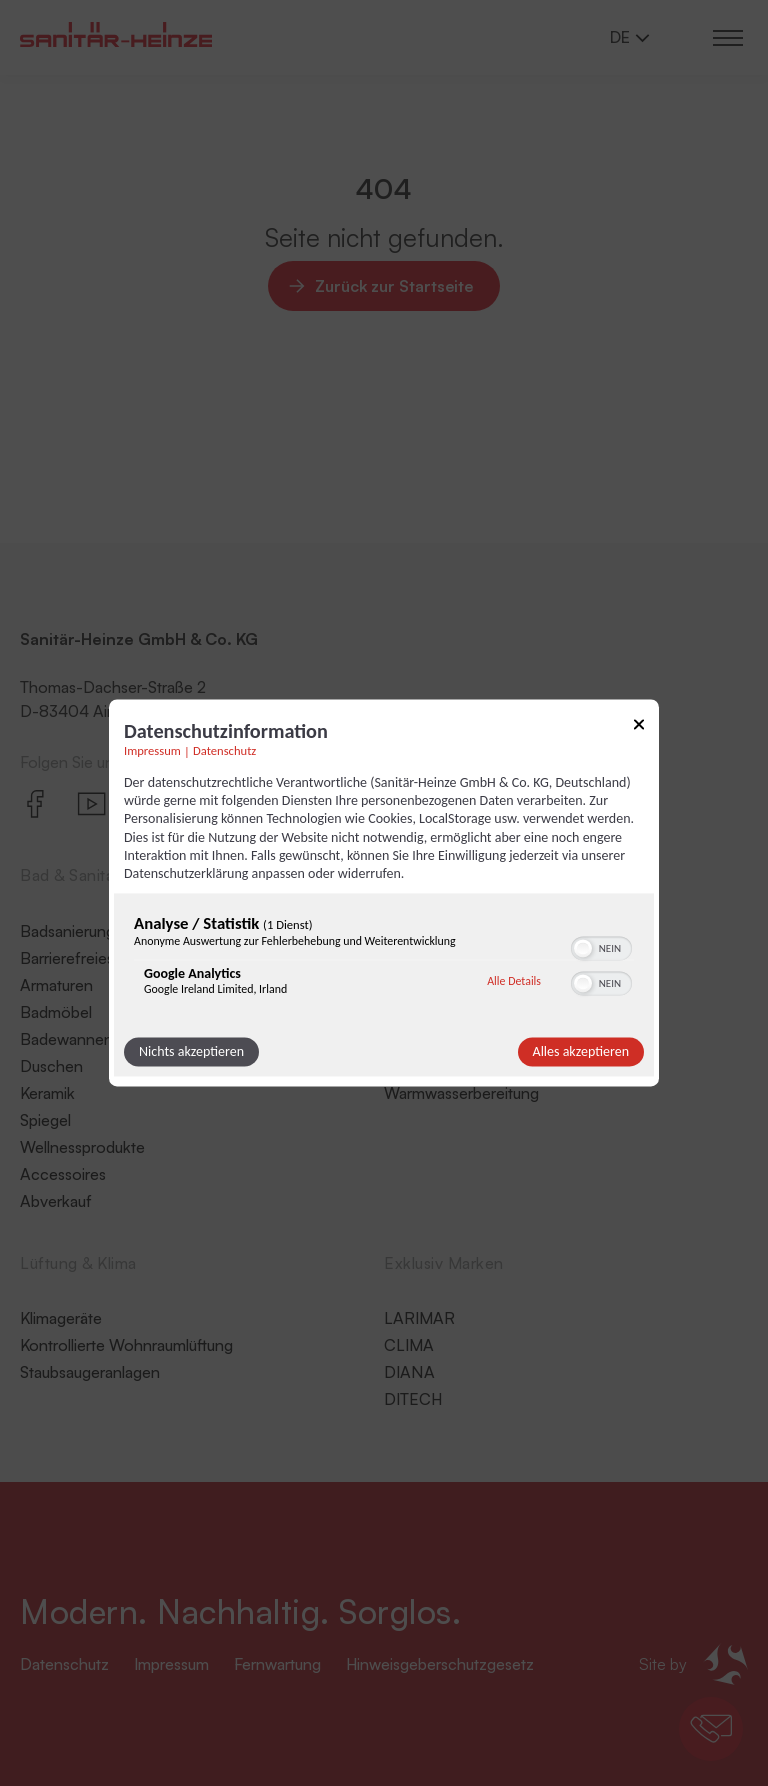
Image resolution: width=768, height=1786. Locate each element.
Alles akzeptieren (581, 1052)
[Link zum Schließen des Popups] (639, 727)
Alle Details (514, 981)
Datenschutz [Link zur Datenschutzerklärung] (224, 750)
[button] (583, 949)
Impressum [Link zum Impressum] (152, 750)
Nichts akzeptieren (191, 1052)
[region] (384, 960)
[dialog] (384, 892)
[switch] (601, 947)
